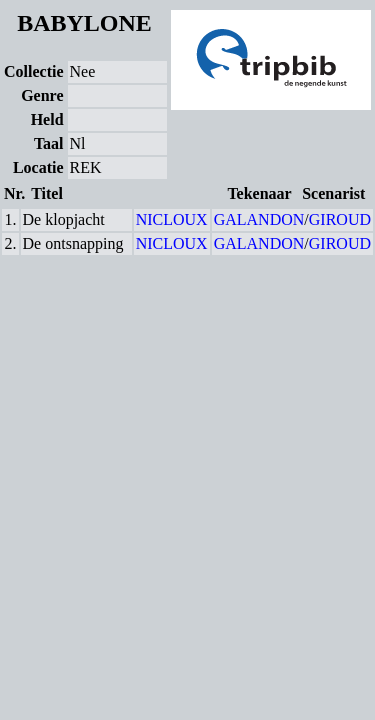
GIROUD (340, 219)
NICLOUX (172, 219)
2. (11, 243)
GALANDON (259, 219)
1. (11, 219)
